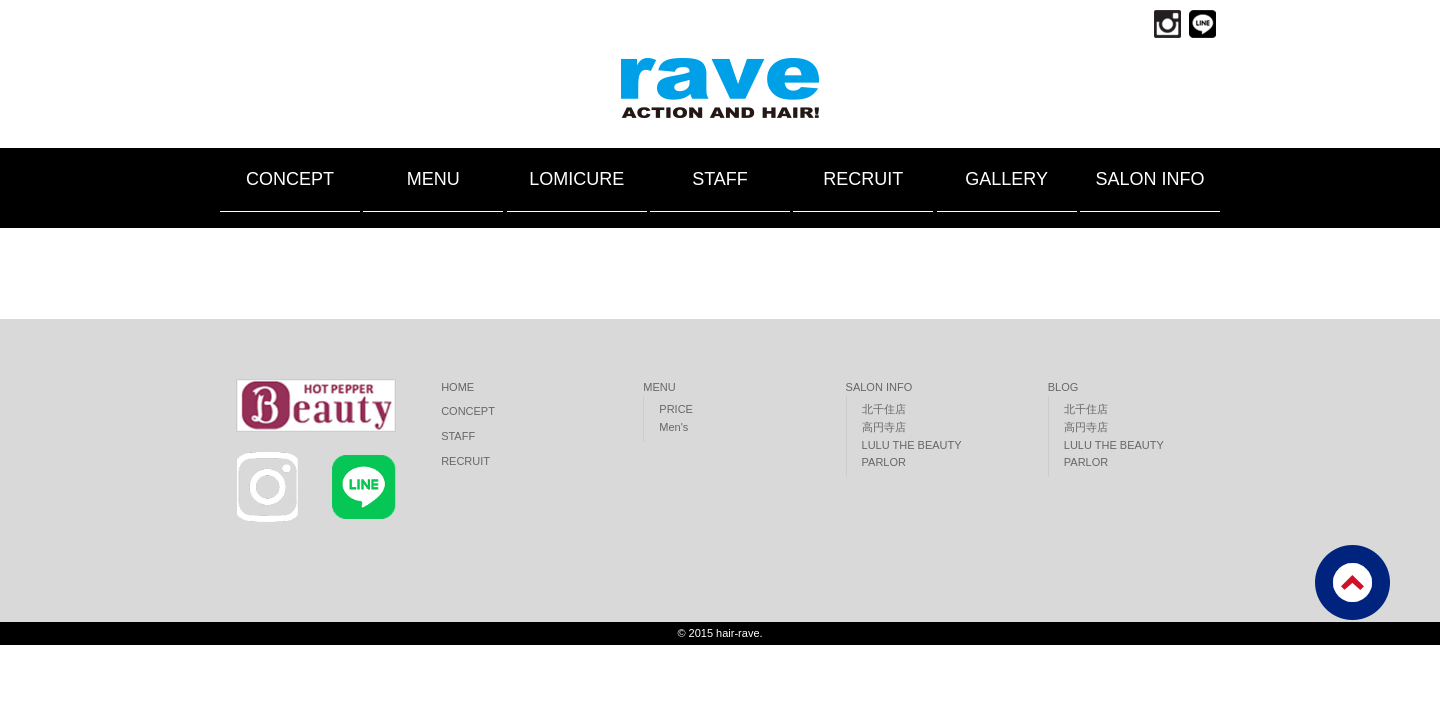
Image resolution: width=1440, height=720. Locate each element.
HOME (457, 387)
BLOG (1063, 387)
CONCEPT (290, 179)
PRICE (676, 409)
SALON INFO (1149, 179)
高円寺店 (884, 427)
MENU (433, 179)
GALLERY (1006, 179)
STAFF (720, 179)
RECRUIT (863, 179)
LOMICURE (576, 179)
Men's (673, 427)
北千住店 (884, 409)
